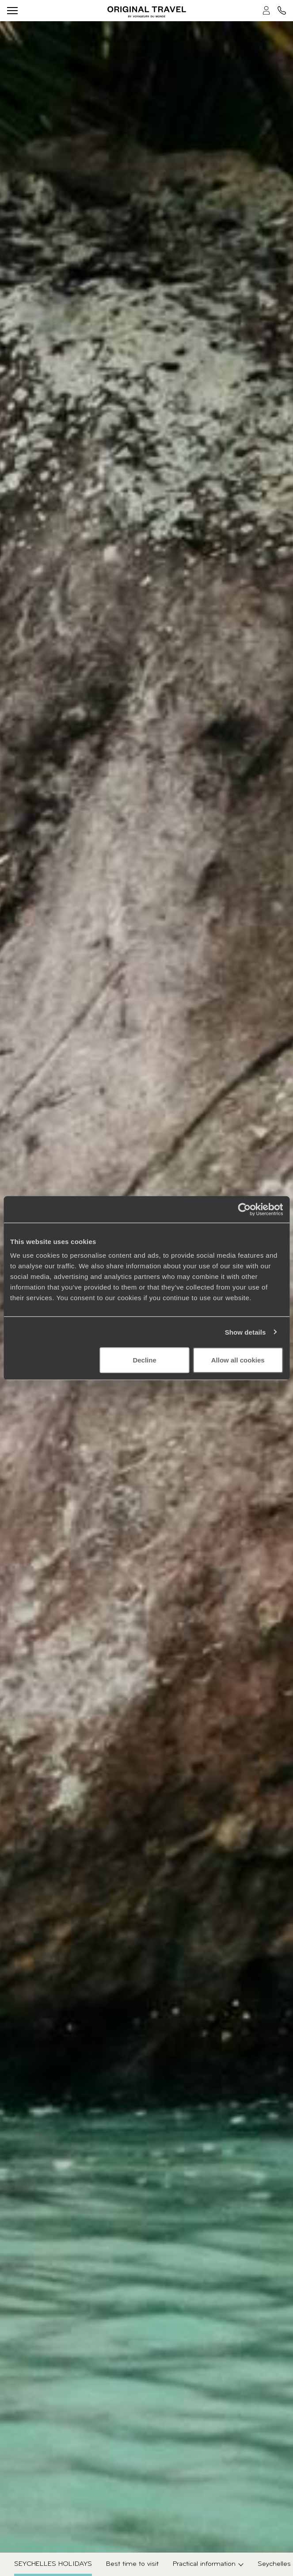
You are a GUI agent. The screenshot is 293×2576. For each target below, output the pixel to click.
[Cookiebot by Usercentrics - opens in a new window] (244, 1209)
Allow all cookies (238, 1360)
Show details (245, 1332)
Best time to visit (132, 2564)
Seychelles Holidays (53, 2564)
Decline (144, 1360)
